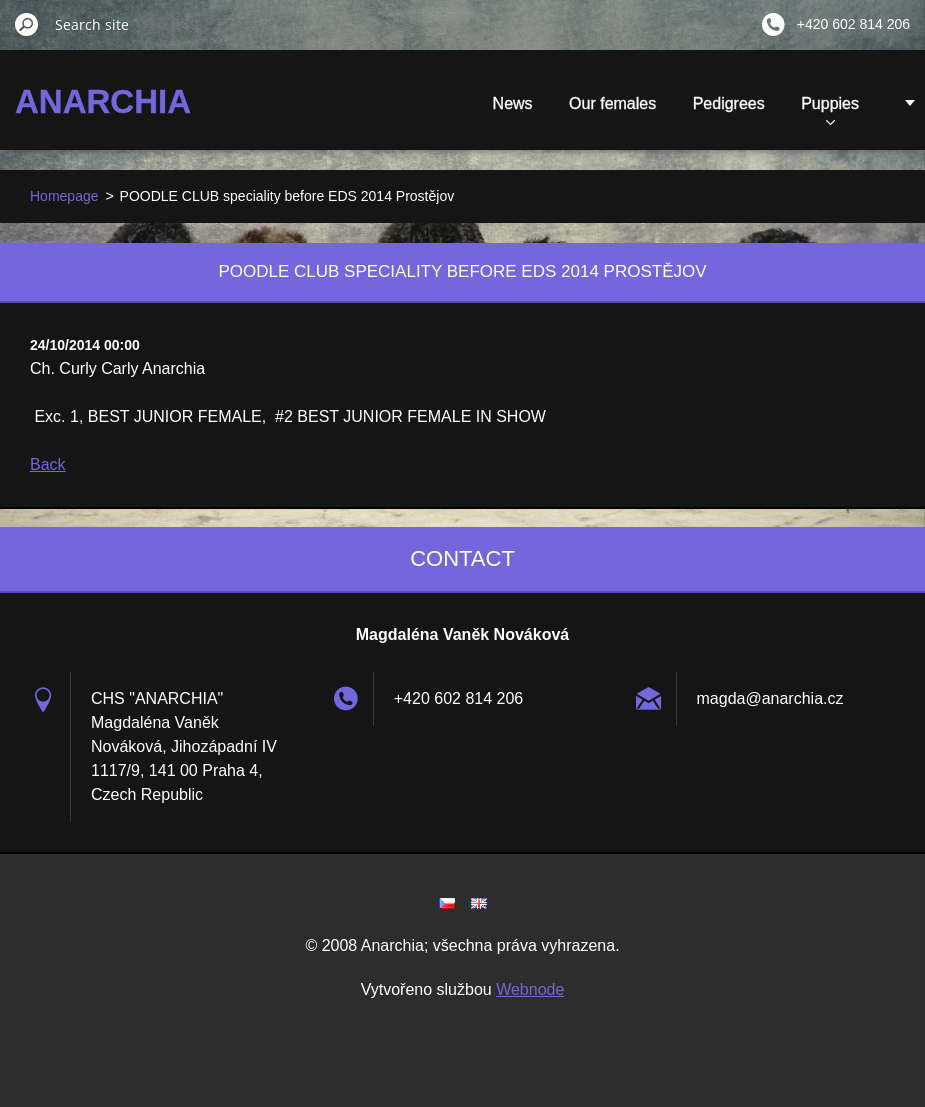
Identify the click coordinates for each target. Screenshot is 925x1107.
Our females (612, 103)
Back (48, 464)
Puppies (830, 110)
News (513, 103)
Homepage (64, 196)
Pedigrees (729, 103)
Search (27, 24)
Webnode (530, 989)
